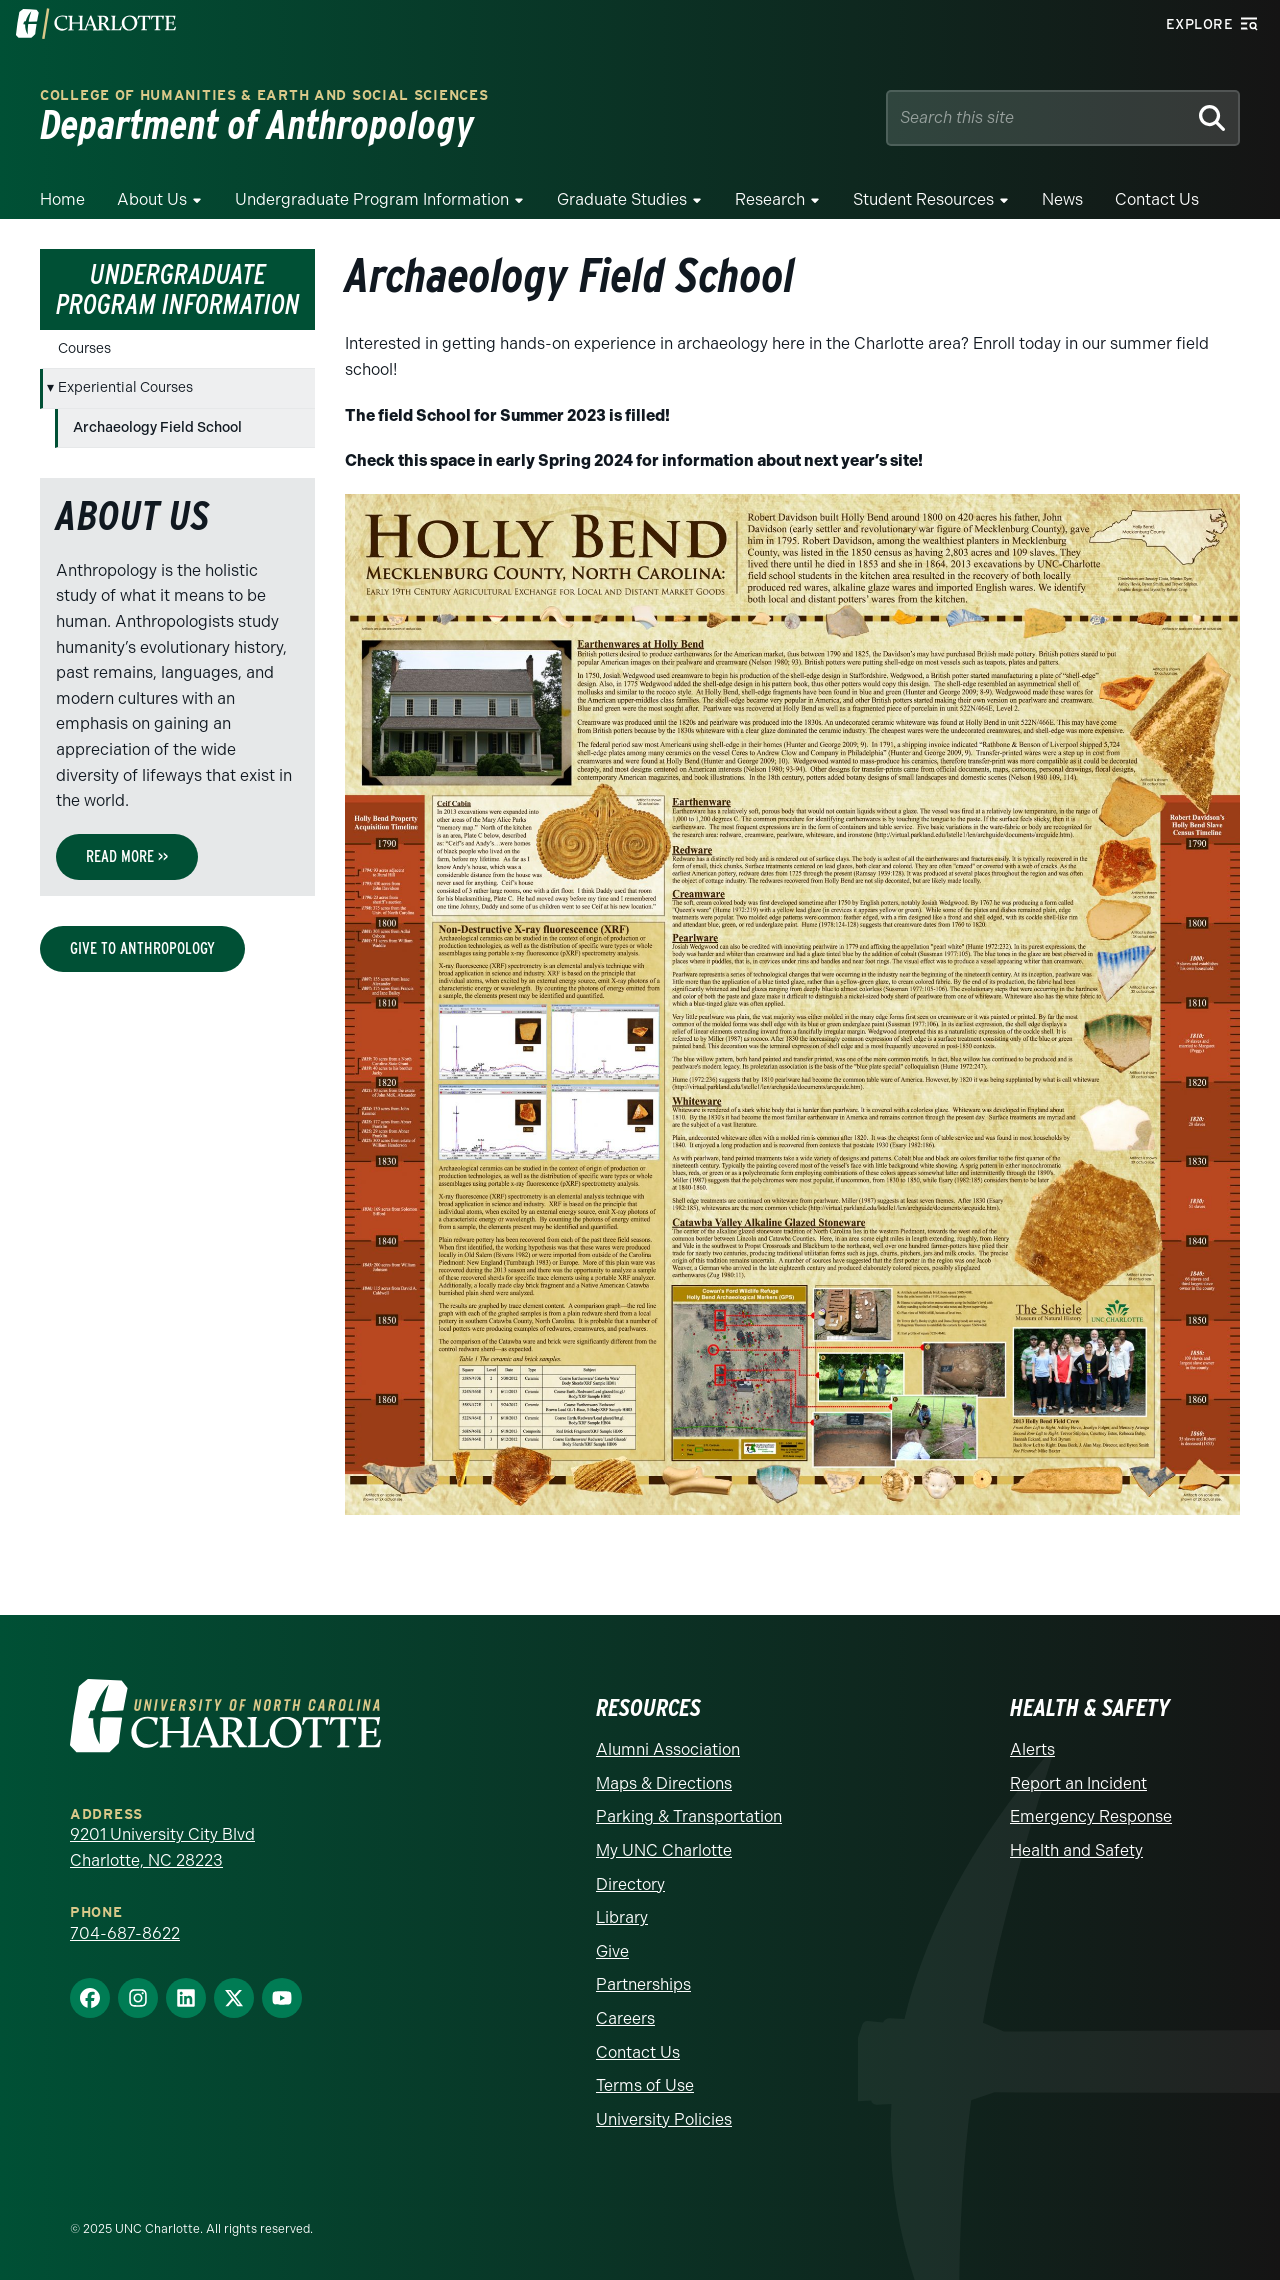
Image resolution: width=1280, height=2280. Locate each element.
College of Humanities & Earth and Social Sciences (264, 95)
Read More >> (127, 856)
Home (62, 199)
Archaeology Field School (157, 427)
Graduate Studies (622, 199)
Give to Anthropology (142, 948)
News (1062, 199)
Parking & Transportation (689, 1816)
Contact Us (1157, 199)
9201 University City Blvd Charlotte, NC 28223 (162, 1847)
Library (622, 1917)
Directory (630, 1884)
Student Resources (923, 199)
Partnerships (643, 1984)
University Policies (664, 2119)
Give (612, 1951)
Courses (84, 348)
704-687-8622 (125, 1933)
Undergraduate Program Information (372, 199)
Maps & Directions (664, 1783)
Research (770, 199)
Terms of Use (645, 2085)
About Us (152, 199)
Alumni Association (668, 1749)
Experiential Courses (125, 387)
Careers (625, 2018)
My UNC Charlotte (664, 1850)
